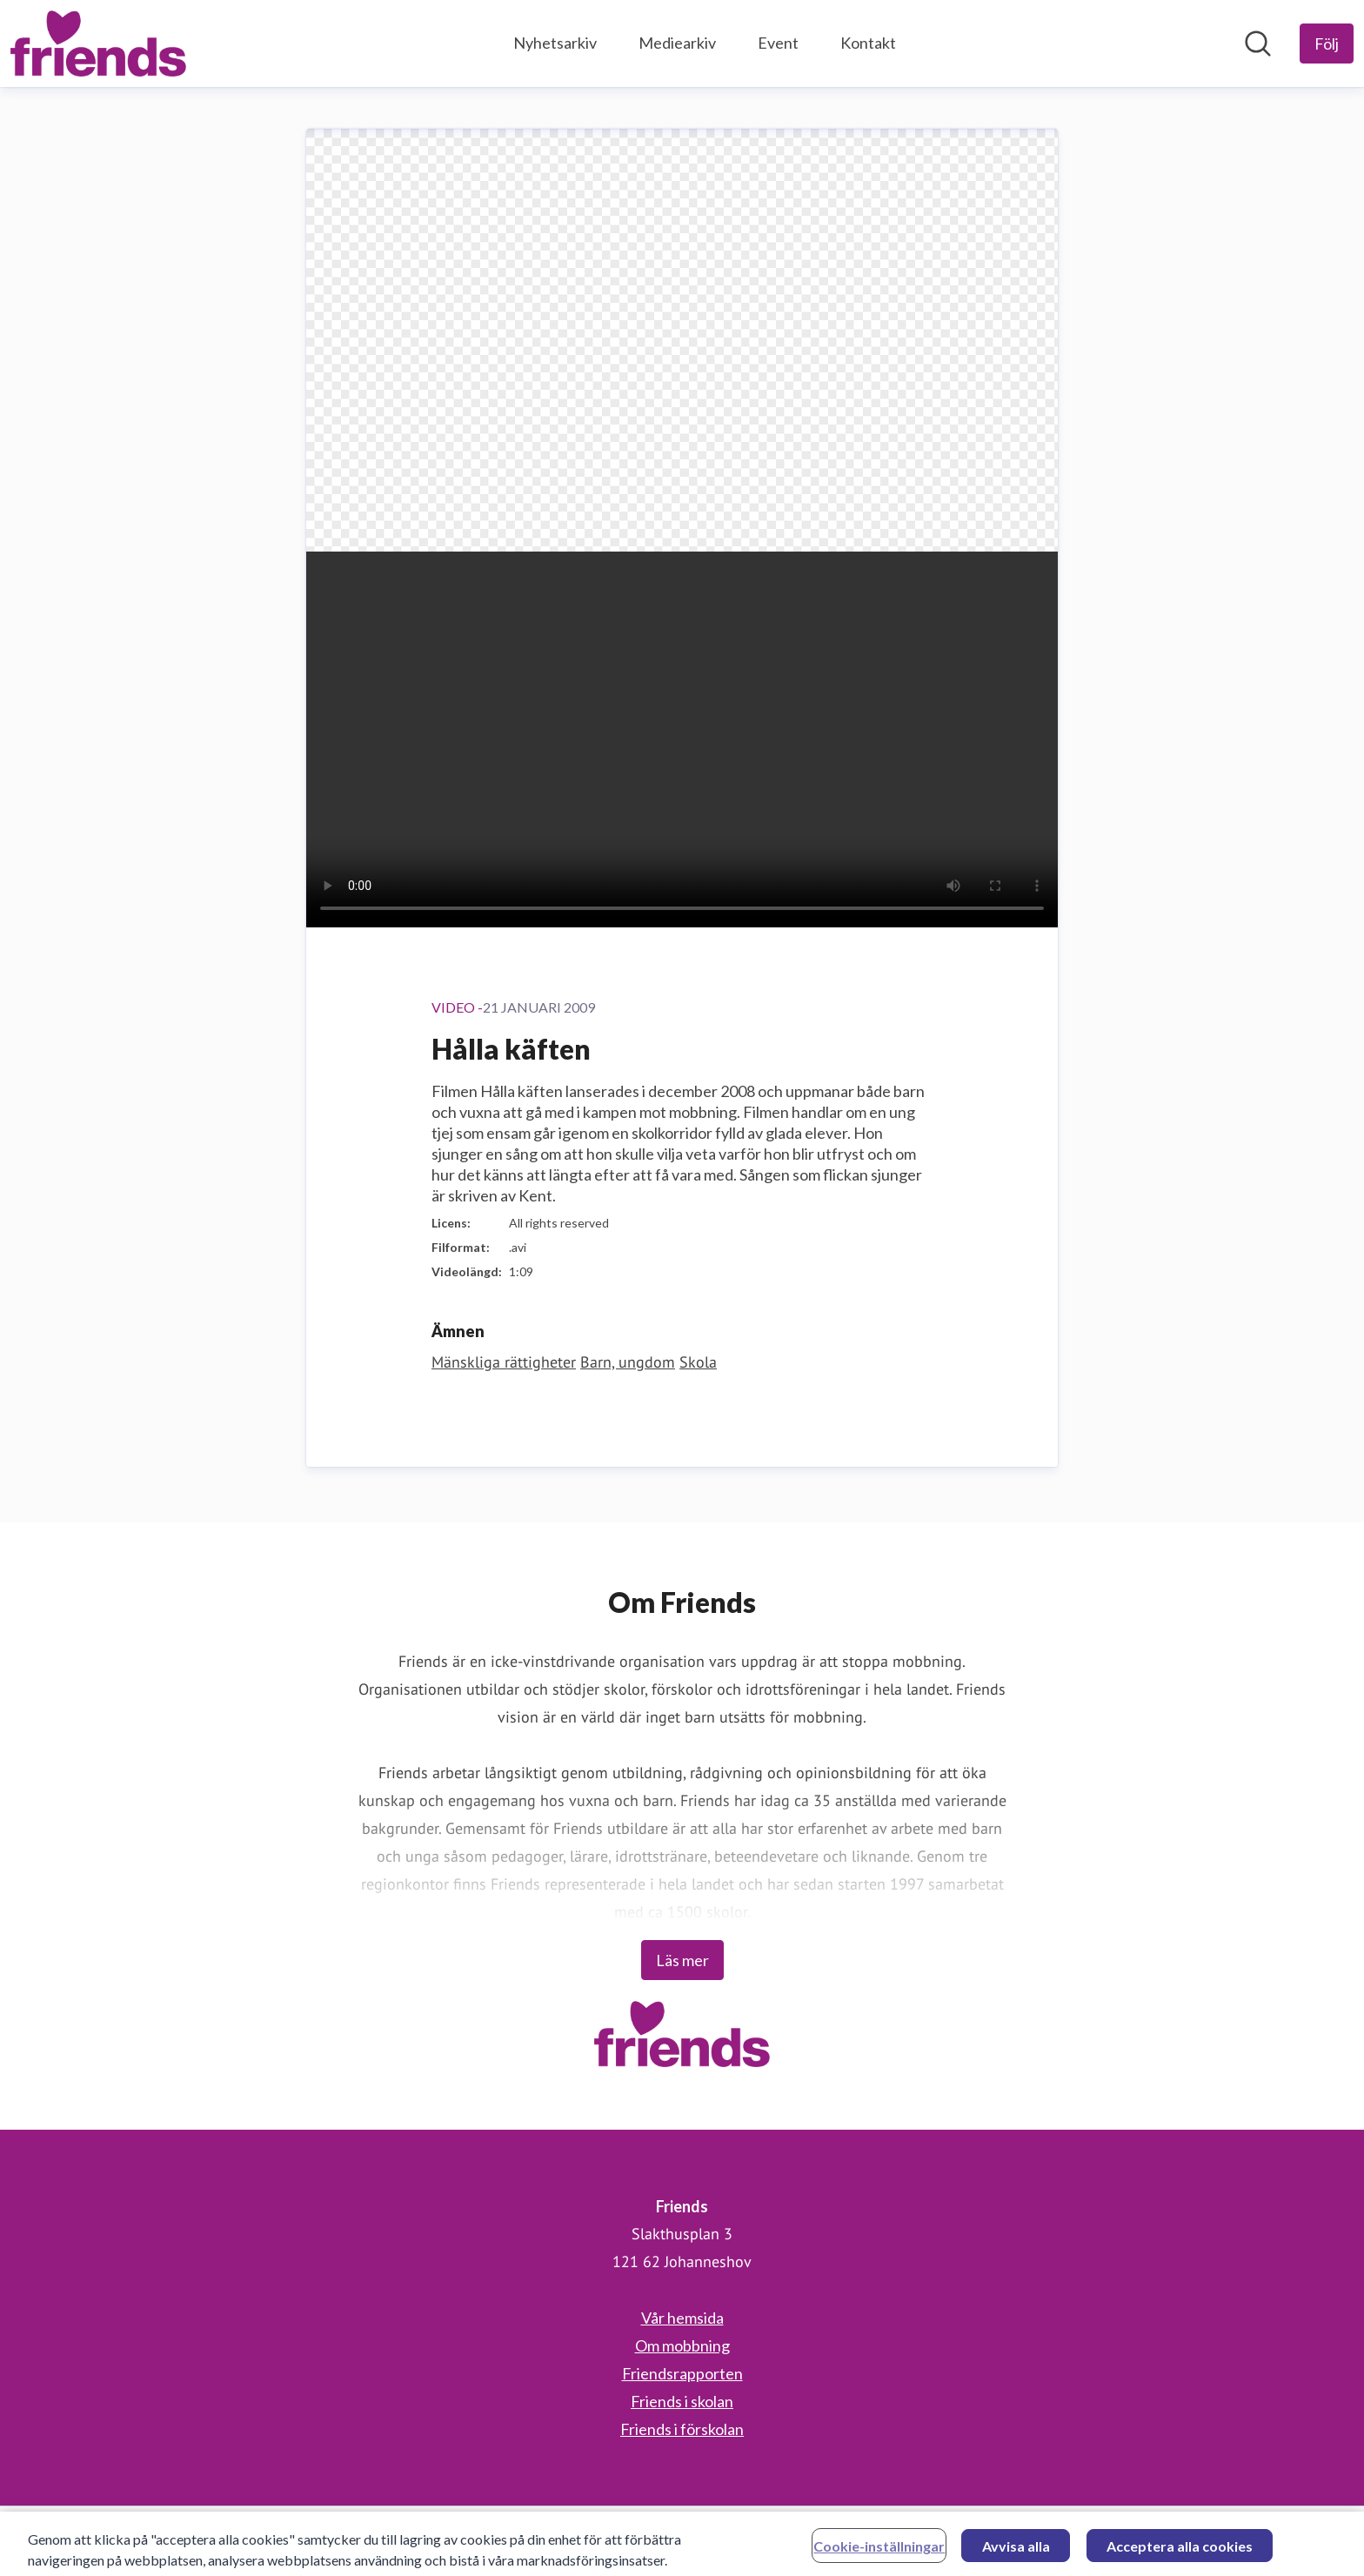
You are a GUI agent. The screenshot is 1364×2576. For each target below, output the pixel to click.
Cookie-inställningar (879, 2553)
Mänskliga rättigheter (503, 1362)
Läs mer (682, 1960)
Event (778, 42)
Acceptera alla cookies (1180, 2553)
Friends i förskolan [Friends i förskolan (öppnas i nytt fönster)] (682, 2429)
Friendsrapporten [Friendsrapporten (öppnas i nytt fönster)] (682, 2373)
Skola (698, 1362)
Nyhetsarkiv (555, 42)
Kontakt (868, 42)
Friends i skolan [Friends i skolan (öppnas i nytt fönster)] (682, 2401)
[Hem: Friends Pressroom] (98, 43)
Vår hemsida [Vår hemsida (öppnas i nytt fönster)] (682, 2317)
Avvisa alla (1016, 2553)
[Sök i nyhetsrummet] (1258, 43)
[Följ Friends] (1327, 43)
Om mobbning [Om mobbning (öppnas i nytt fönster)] (682, 2345)
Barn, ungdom (627, 1362)
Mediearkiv (677, 42)
